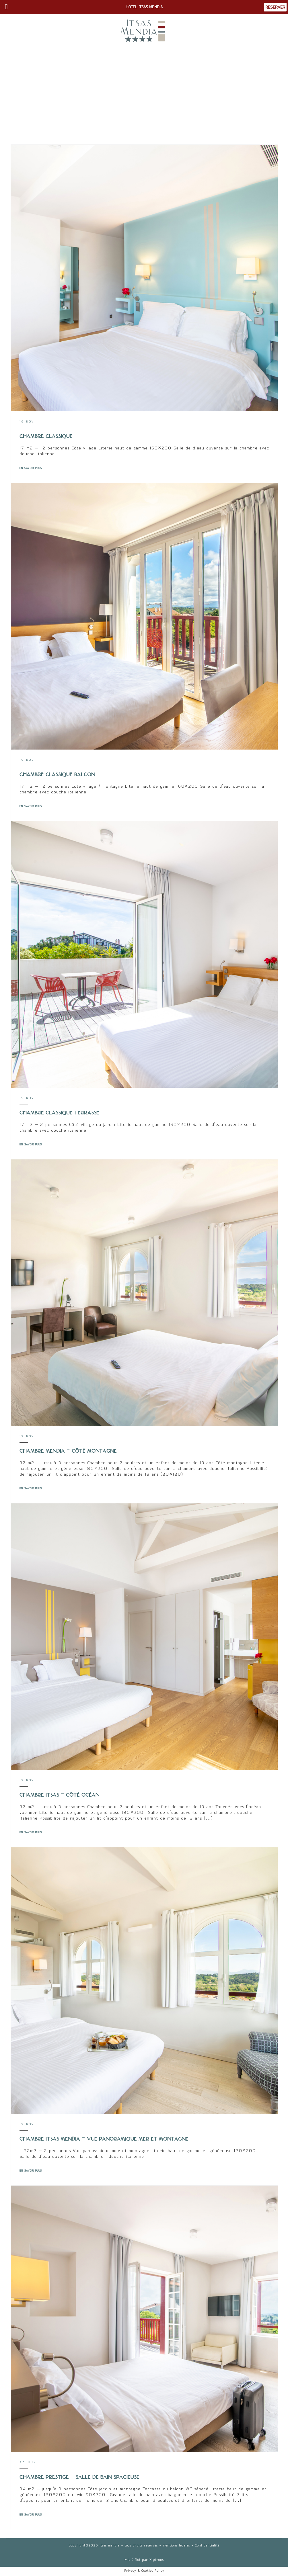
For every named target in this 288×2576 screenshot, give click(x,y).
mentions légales (176, 2545)
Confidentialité (207, 2545)
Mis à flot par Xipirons (144, 2560)
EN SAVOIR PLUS (31, 468)
